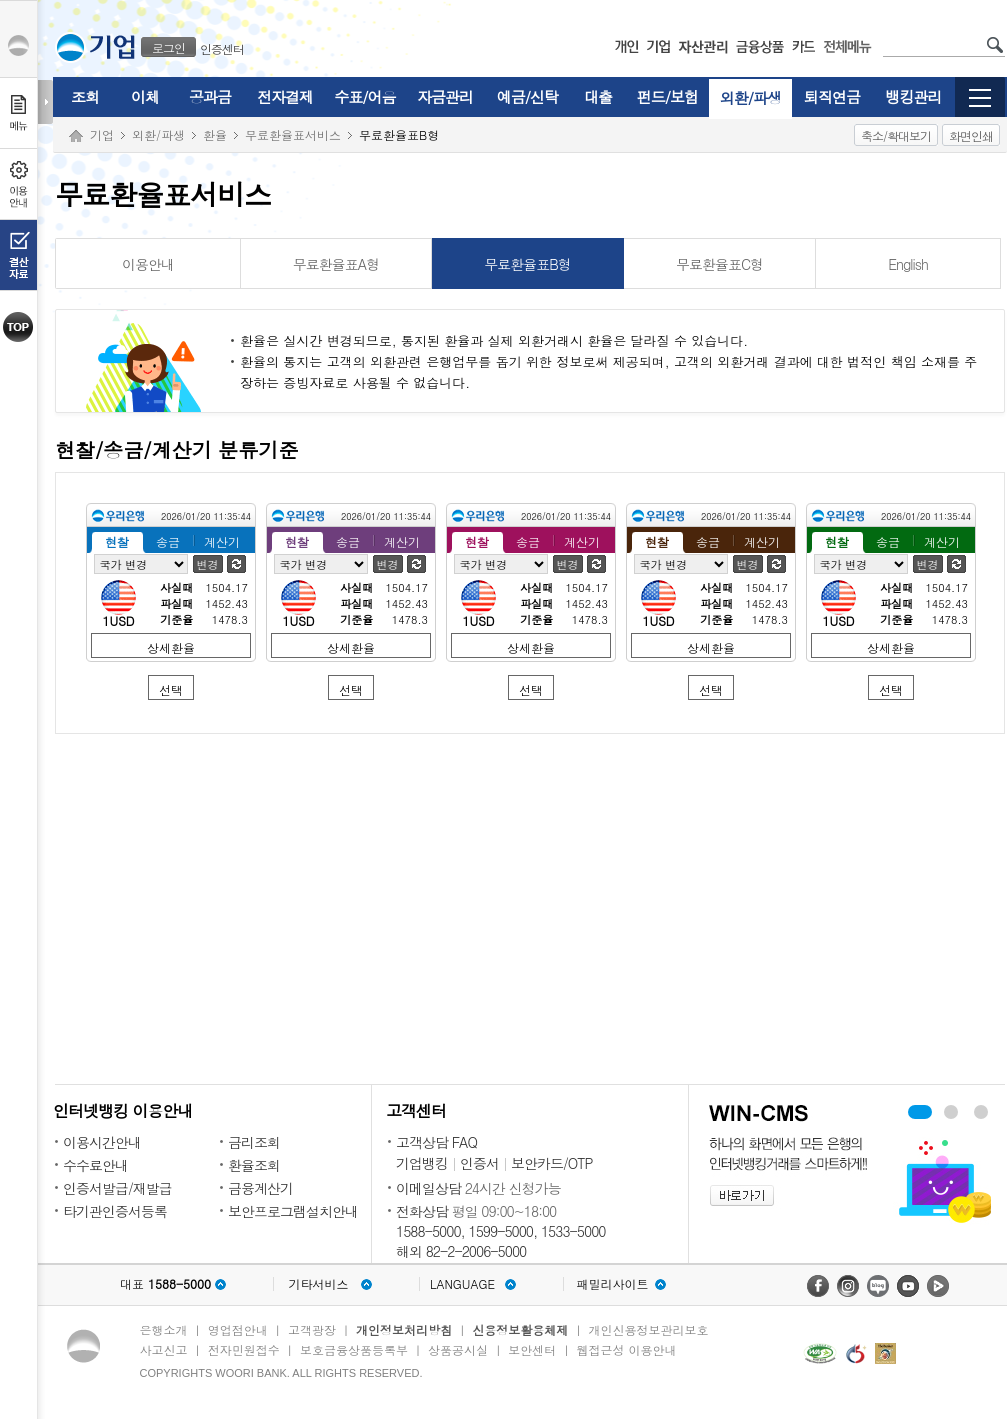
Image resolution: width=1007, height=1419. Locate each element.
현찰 (117, 541)
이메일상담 (428, 1188)
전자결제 (285, 96)
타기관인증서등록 (115, 1211)
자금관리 (445, 96)
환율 (215, 134)
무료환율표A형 (336, 264)
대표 (165, 1284)
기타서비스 (319, 1284)
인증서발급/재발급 (117, 1188)
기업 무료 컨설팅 (981, 1112)
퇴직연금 (832, 96)
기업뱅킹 (422, 1163)
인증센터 (222, 48)
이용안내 (148, 264)
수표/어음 (364, 96)
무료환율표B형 (527, 264)
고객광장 (312, 1329)
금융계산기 (260, 1188)
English (908, 264)
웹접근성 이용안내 (627, 1349)
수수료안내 (95, 1165)
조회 (85, 96)
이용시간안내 (102, 1142)
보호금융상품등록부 (354, 1349)
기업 (102, 134)
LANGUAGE (462, 1284)
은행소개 (164, 1329)
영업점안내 (238, 1329)
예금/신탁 (527, 96)
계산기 (222, 541)
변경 (208, 564)
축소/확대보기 (896, 135)
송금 (168, 541)
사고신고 (164, 1349)
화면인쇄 (971, 135)
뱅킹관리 (914, 96)
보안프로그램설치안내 (293, 1211)
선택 (171, 689)
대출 (598, 96)
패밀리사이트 (613, 1284)
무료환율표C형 (719, 264)
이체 (145, 96)
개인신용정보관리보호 (649, 1329)
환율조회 (254, 1165)
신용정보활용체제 (520, 1329)
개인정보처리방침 (404, 1329)
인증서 (479, 1163)
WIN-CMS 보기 (951, 1112)
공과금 (210, 96)
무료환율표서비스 (293, 134)
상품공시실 (458, 1349)
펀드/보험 (667, 96)
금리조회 (254, 1142)
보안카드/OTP (552, 1163)
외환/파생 (750, 97)
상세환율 (171, 647)
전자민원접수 (244, 1349)
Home (76, 136)
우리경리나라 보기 (920, 1112)
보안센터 (532, 1349)
